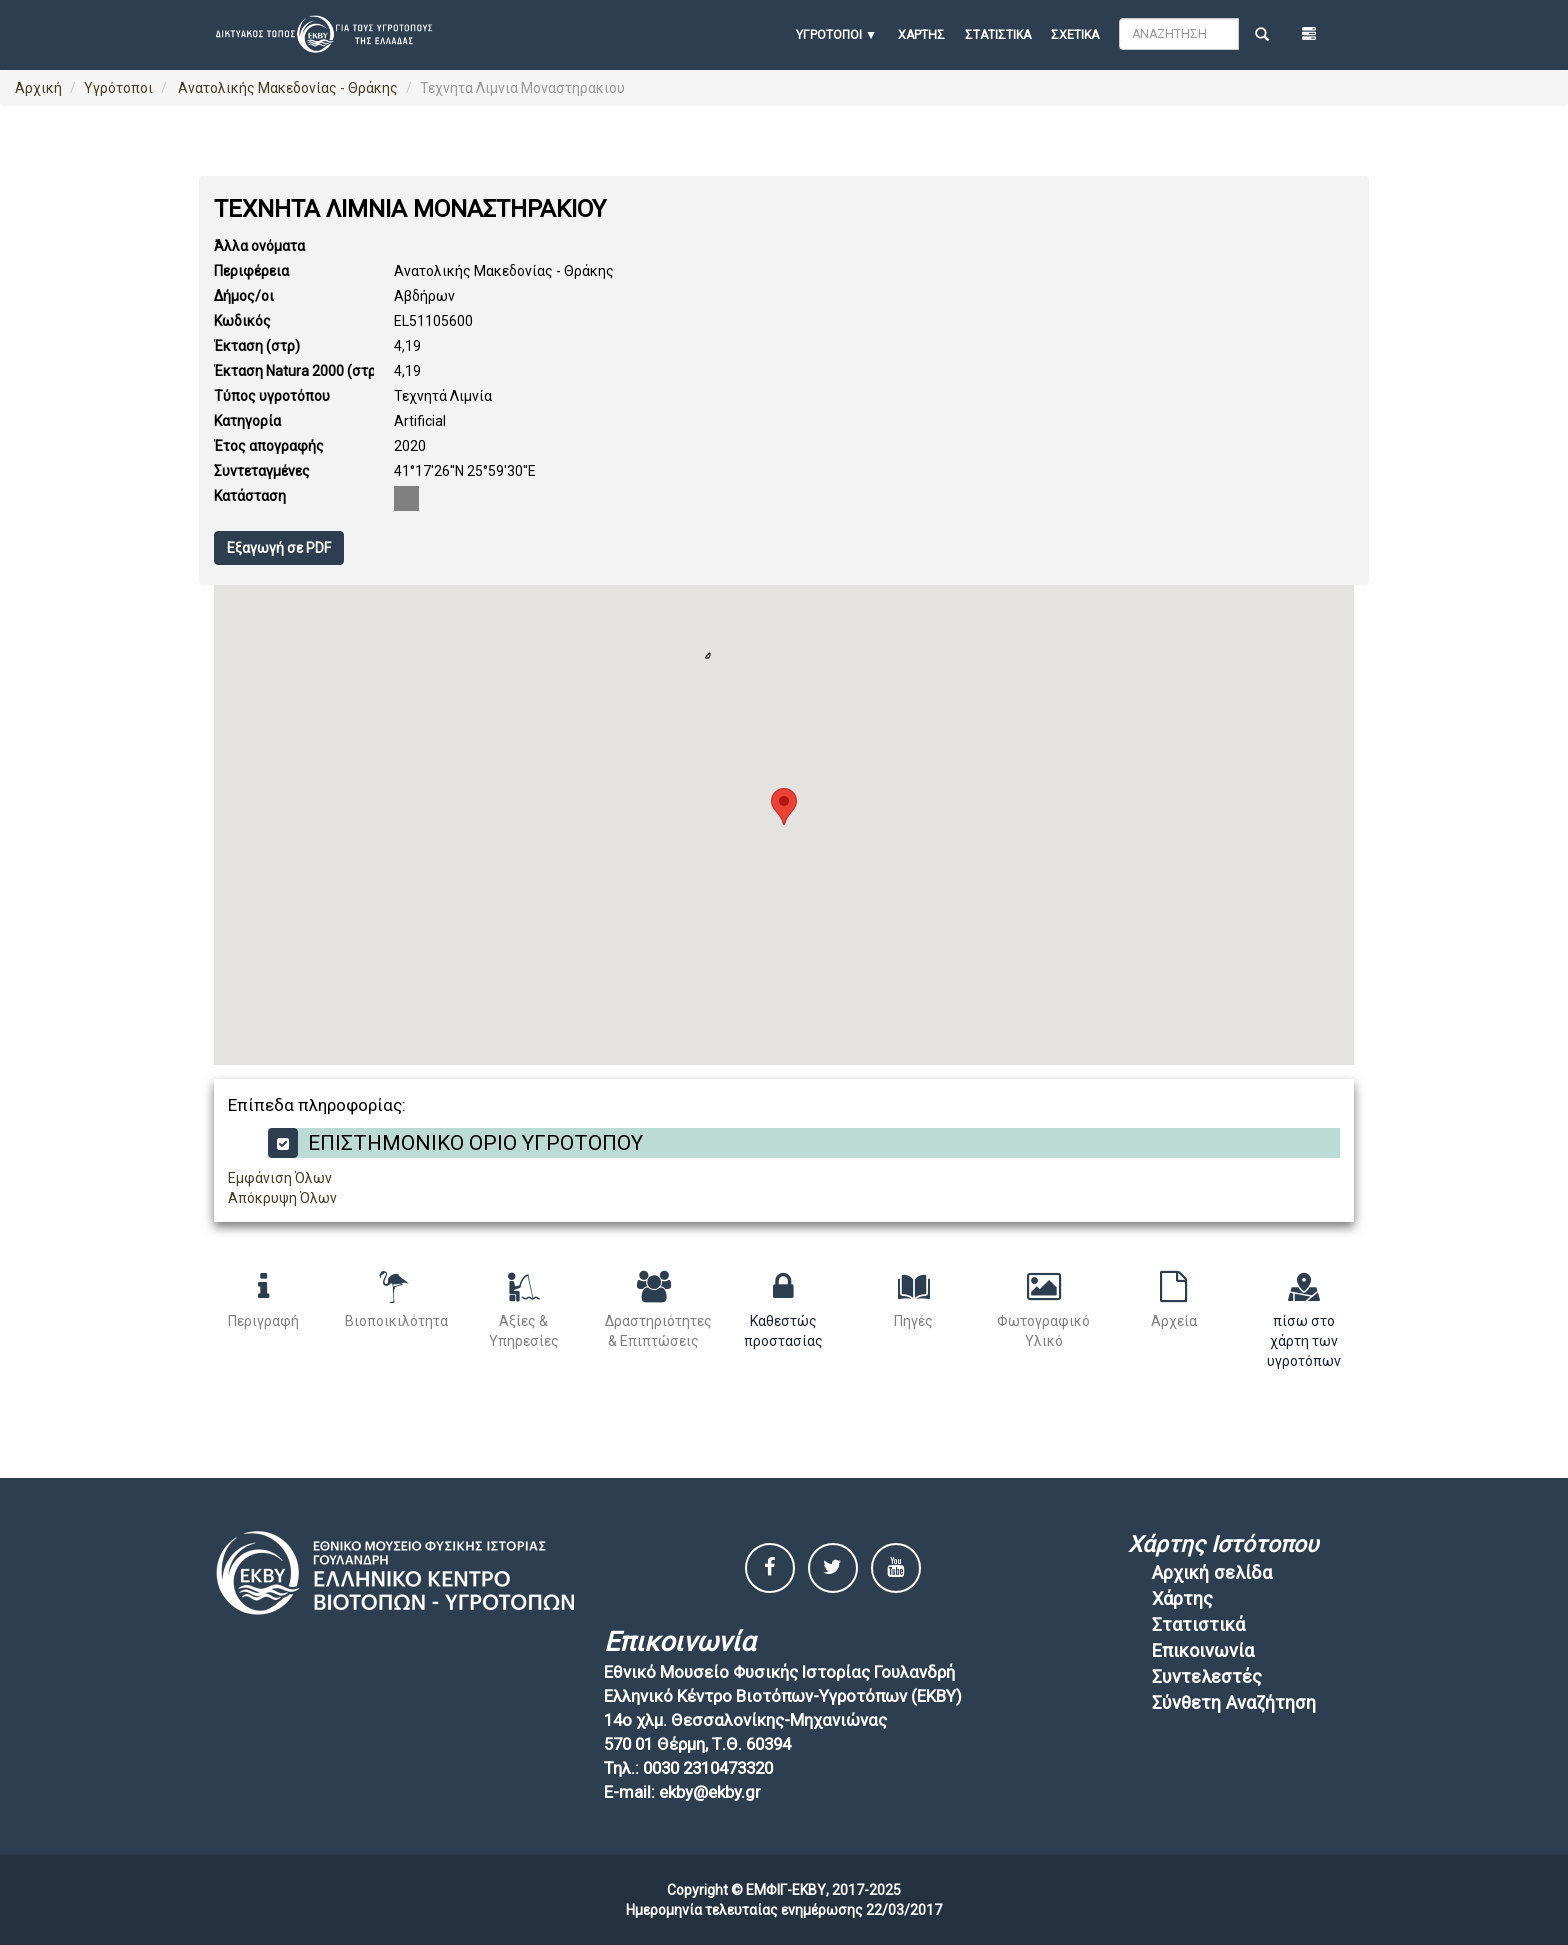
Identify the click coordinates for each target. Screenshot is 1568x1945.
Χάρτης (921, 35)
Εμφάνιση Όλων (280, 1178)
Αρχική (38, 88)
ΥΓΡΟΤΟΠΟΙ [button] (829, 35)
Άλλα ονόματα (259, 246)
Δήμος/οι (244, 296)
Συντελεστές (1207, 1676)
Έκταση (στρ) (257, 346)
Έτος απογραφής (269, 446)
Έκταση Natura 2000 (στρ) (297, 371)
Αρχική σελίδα (1212, 1572)
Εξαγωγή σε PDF (279, 548)
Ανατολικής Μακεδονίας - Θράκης (286, 88)
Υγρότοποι (118, 88)
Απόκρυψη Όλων (282, 1198)
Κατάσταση (250, 496)
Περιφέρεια (251, 271)
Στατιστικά (998, 35)
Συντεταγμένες (262, 471)
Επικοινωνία (1203, 1650)
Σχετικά (1075, 35)
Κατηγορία (247, 421)
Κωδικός (242, 321)
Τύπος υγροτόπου (272, 396)
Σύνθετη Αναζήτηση (1234, 1702)
